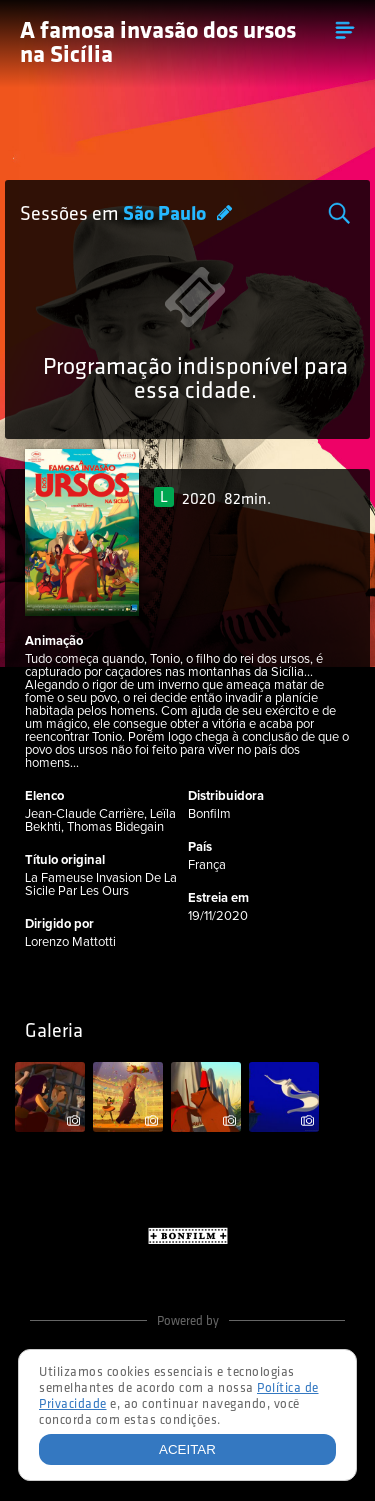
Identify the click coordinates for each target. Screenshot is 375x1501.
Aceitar (187, 1449)
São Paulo (166, 215)
